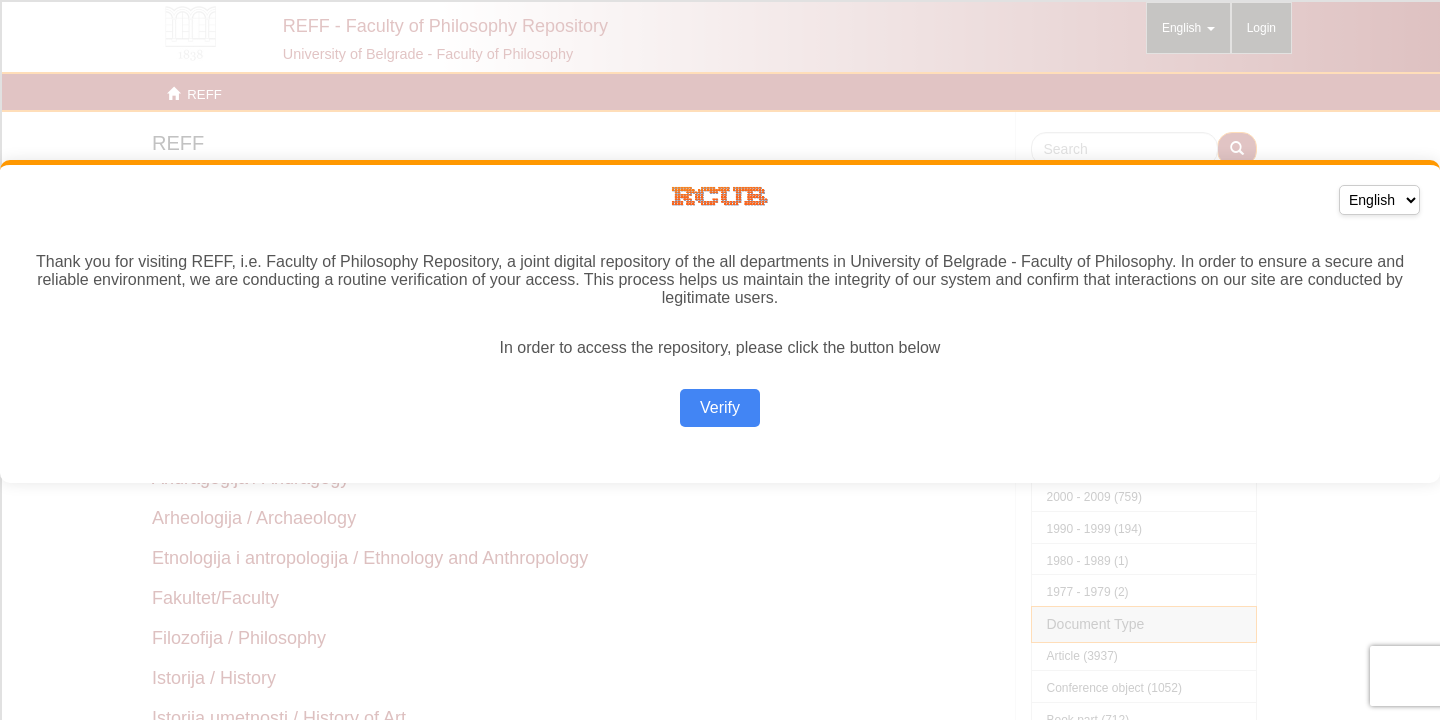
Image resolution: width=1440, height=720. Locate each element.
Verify (720, 407)
